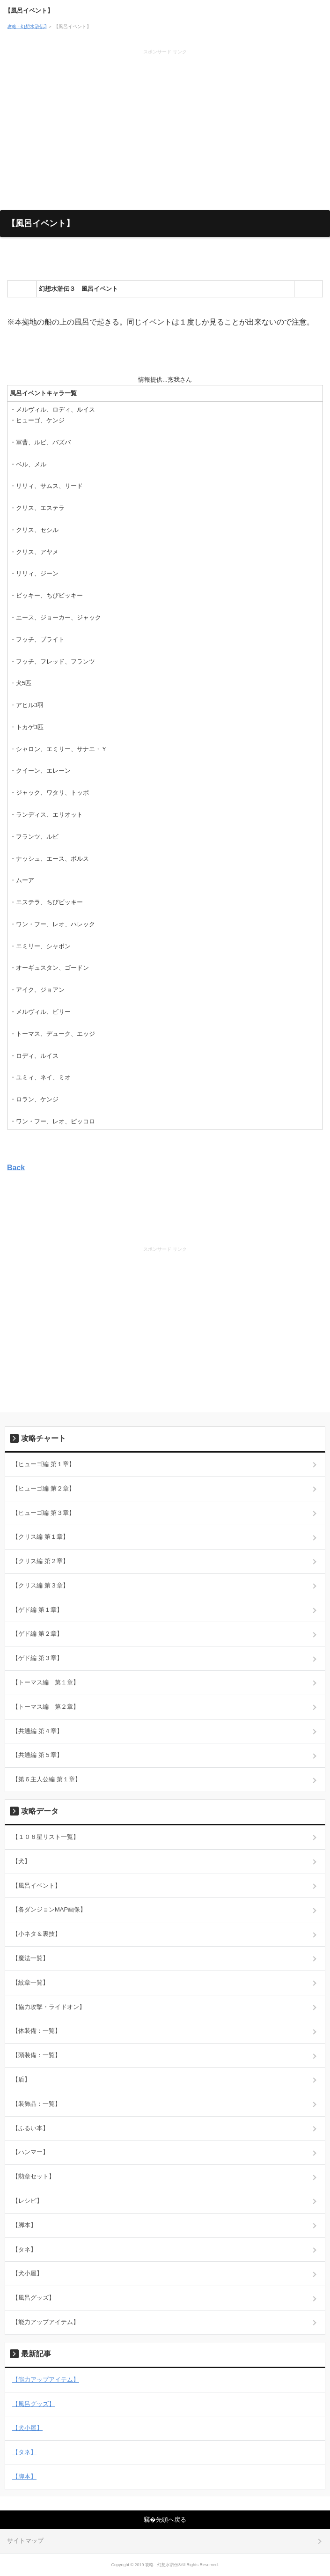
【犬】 (21, 1861)
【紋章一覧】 (30, 1982)
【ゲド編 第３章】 (37, 1657)
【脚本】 (24, 2225)
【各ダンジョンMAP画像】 (49, 1909)
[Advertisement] (165, 126)
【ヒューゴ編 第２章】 (43, 1488)
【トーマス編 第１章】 (45, 1682)
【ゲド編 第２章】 (37, 1633)
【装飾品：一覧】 (36, 2103)
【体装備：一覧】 (36, 2030)
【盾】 (21, 2079)
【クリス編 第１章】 (40, 1536)
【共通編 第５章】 (37, 1754)
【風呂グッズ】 (33, 2297)
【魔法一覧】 (30, 1958)
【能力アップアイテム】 (45, 2321)
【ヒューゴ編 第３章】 (43, 1512)
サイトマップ (25, 2540)
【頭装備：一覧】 (36, 2055)
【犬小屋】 (27, 2273)
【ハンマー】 (30, 2151)
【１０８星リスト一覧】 (45, 1836)
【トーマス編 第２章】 (45, 1706)
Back (16, 1168)
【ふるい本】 (30, 2128)
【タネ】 (24, 2249)
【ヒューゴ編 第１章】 (43, 1464)
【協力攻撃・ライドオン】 (48, 2006)
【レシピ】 (27, 2200)
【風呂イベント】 (29, 10)
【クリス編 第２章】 (40, 1561)
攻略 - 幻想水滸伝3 (26, 26)
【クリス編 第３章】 (40, 1585)
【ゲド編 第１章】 (37, 1609)
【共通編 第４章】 (37, 1731)
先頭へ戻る (171, 2519)
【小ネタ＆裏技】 (36, 1933)
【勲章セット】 (33, 2176)
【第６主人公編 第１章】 (46, 1779)
